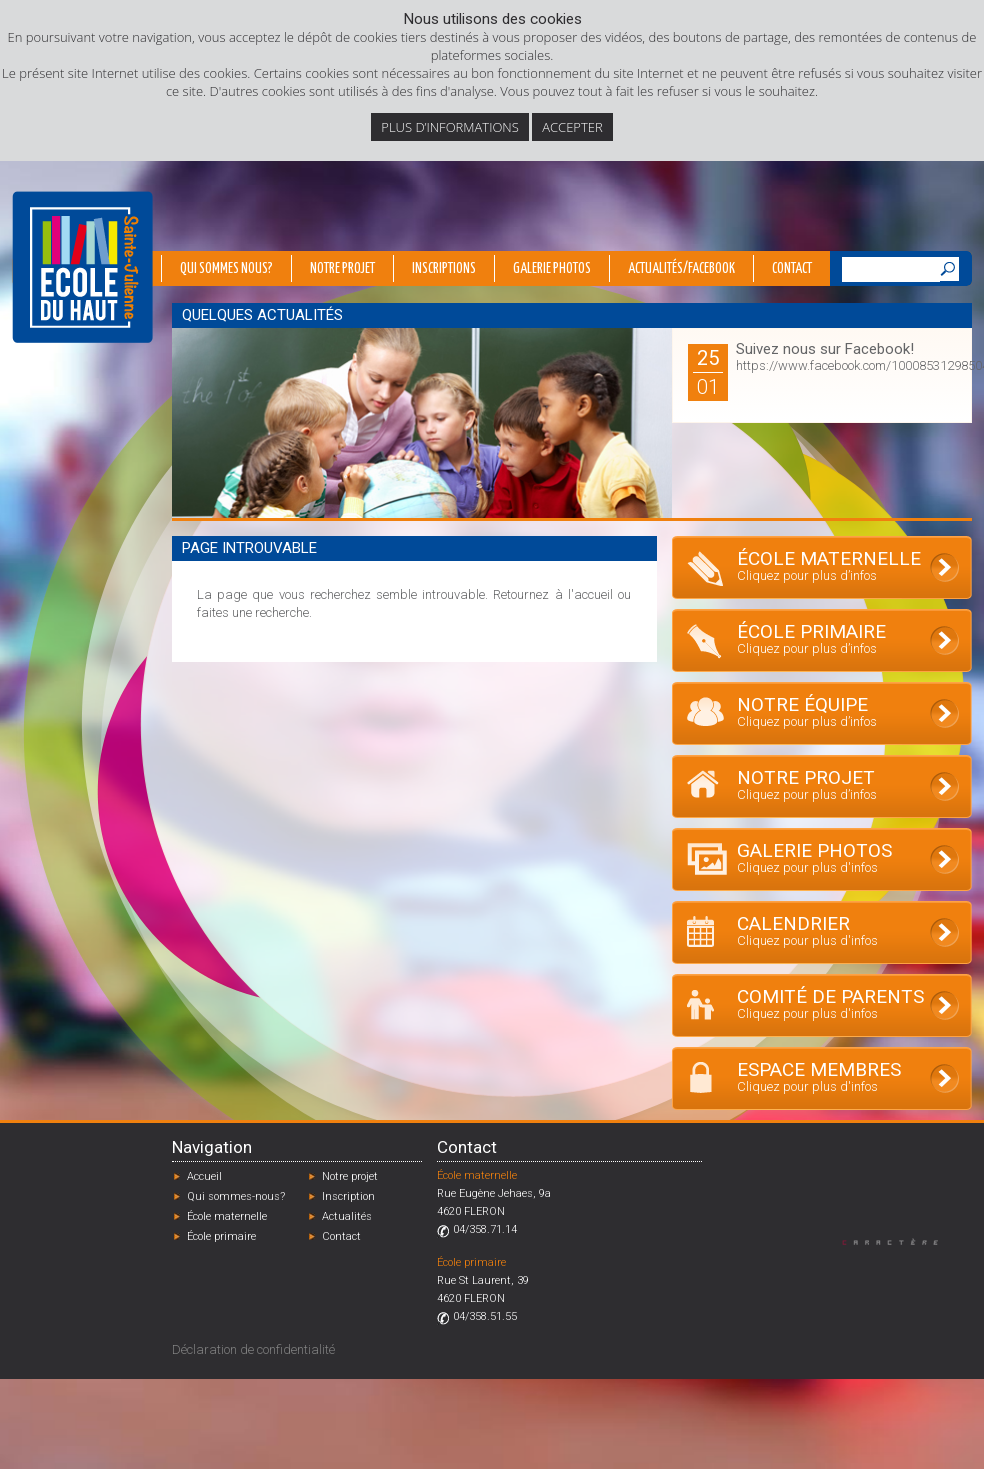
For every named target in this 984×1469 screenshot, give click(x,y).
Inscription (348, 1196)
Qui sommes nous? (226, 269)
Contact (792, 269)
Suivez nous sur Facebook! (825, 349)
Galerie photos (552, 269)
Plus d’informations (450, 127)
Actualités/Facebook (681, 269)
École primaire (221, 1236)
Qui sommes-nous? (236, 1196)
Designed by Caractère (899, 1241)
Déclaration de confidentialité (253, 1349)
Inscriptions (444, 269)
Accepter (572, 127)
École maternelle (227, 1216)
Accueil (204, 1176)
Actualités (347, 1216)
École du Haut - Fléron (82, 267)
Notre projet (342, 269)
